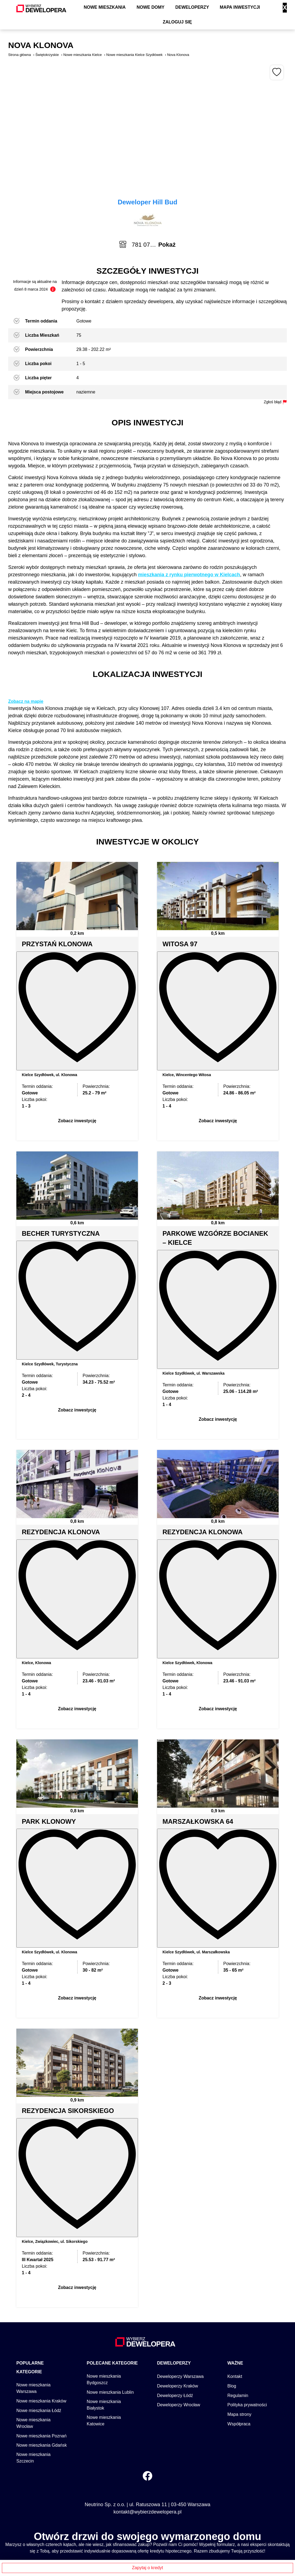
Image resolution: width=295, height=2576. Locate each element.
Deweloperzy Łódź (175, 2313)
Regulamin (237, 2313)
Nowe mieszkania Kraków (41, 2319)
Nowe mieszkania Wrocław (33, 2341)
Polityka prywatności (247, 2323)
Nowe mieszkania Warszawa (33, 2306)
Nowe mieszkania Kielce (82, 55)
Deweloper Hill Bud (147, 202)
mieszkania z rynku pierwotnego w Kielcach (189, 574)
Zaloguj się (177, 22)
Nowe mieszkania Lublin (110, 2310)
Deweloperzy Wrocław (178, 2323)
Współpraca (238, 2342)
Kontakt (234, 2294)
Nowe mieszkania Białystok (104, 2323)
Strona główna (19, 55)
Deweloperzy (192, 7)
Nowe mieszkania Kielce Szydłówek (134, 55)
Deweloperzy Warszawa (180, 2294)
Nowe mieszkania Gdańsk (41, 2363)
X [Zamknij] (285, 7)
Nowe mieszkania (105, 7)
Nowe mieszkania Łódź (38, 2328)
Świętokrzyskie (47, 55)
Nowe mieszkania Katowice (104, 2338)
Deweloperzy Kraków (177, 2304)
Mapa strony (239, 2332)
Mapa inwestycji (240, 7)
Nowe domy (150, 7)
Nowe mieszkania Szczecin (33, 2375)
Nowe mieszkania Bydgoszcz (104, 2297)
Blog (231, 2304)
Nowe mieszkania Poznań (41, 2354)
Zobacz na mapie (25, 701)
